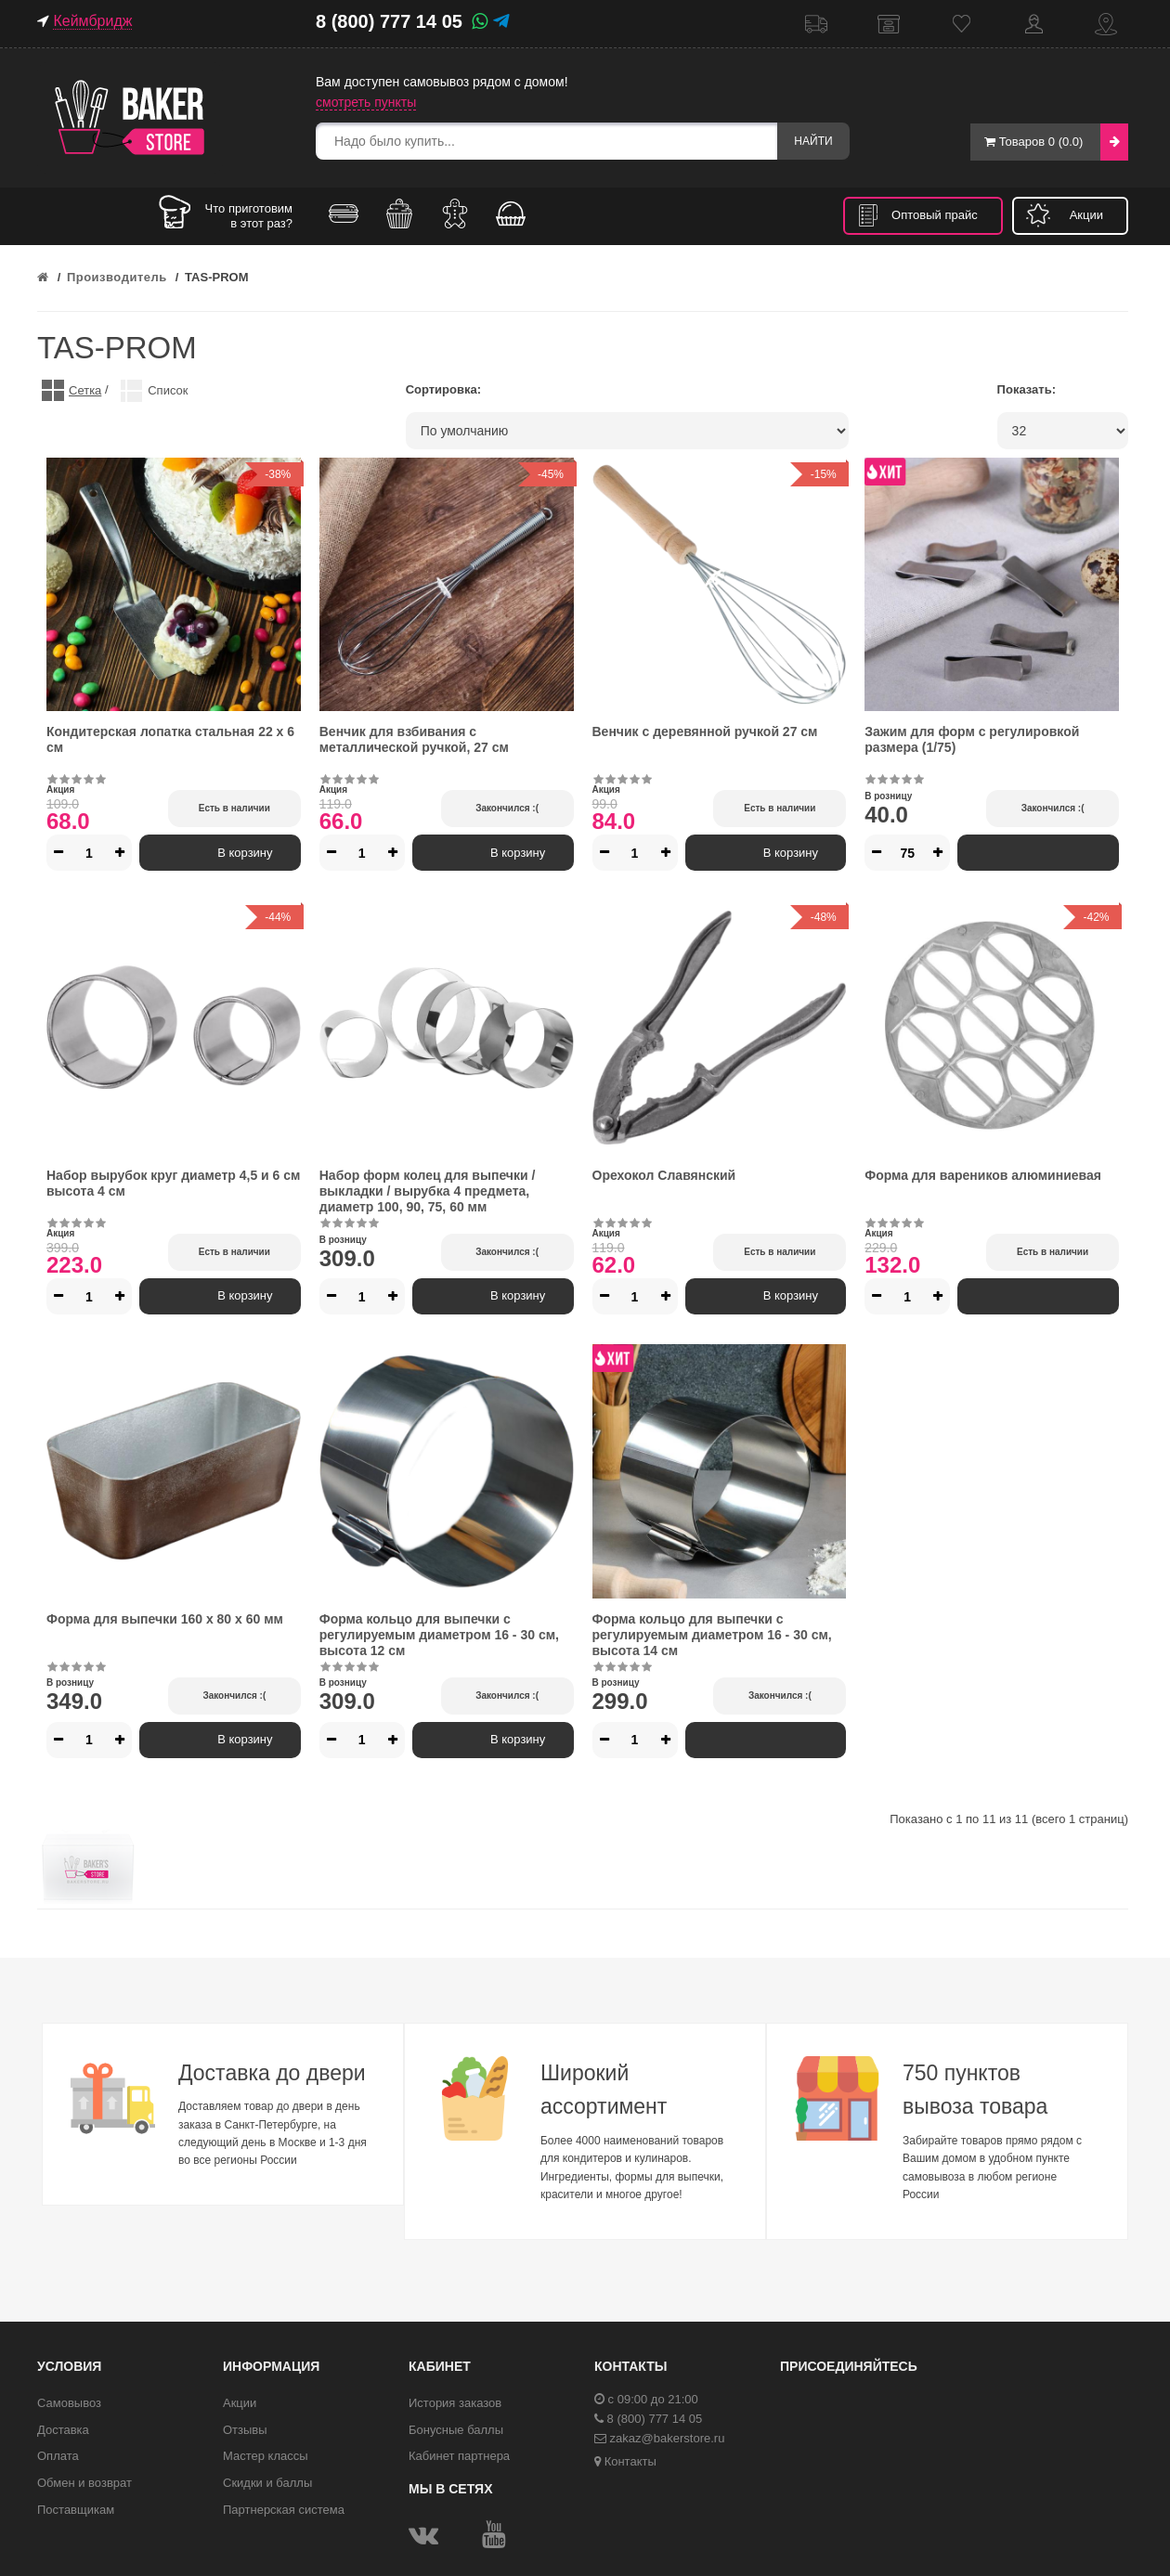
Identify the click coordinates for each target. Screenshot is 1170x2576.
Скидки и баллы (267, 2483)
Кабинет (1033, 23)
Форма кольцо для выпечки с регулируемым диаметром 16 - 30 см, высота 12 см (439, 1635)
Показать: (1026, 389)
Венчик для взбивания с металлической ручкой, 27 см (414, 739)
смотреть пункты (366, 102)
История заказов (455, 2403)
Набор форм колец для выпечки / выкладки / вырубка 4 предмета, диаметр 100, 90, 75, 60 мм (427, 1191)
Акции (1086, 215)
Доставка (816, 23)
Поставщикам (75, 2510)
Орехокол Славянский (664, 1175)
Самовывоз (888, 23)
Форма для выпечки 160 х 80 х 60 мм (164, 1619)
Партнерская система (283, 2510)
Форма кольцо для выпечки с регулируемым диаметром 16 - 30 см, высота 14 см (712, 1635)
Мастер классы (265, 2456)
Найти (812, 141)
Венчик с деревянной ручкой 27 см (705, 731)
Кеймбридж (92, 21)
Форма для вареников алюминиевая (982, 1175)
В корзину (219, 853)
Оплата (58, 2456)
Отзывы (245, 2430)
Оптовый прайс (934, 215)
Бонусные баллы (456, 2430)
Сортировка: (443, 389)
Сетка (85, 390)
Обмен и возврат (84, 2483)
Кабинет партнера (459, 2456)
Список (168, 390)
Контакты (1106, 23)
